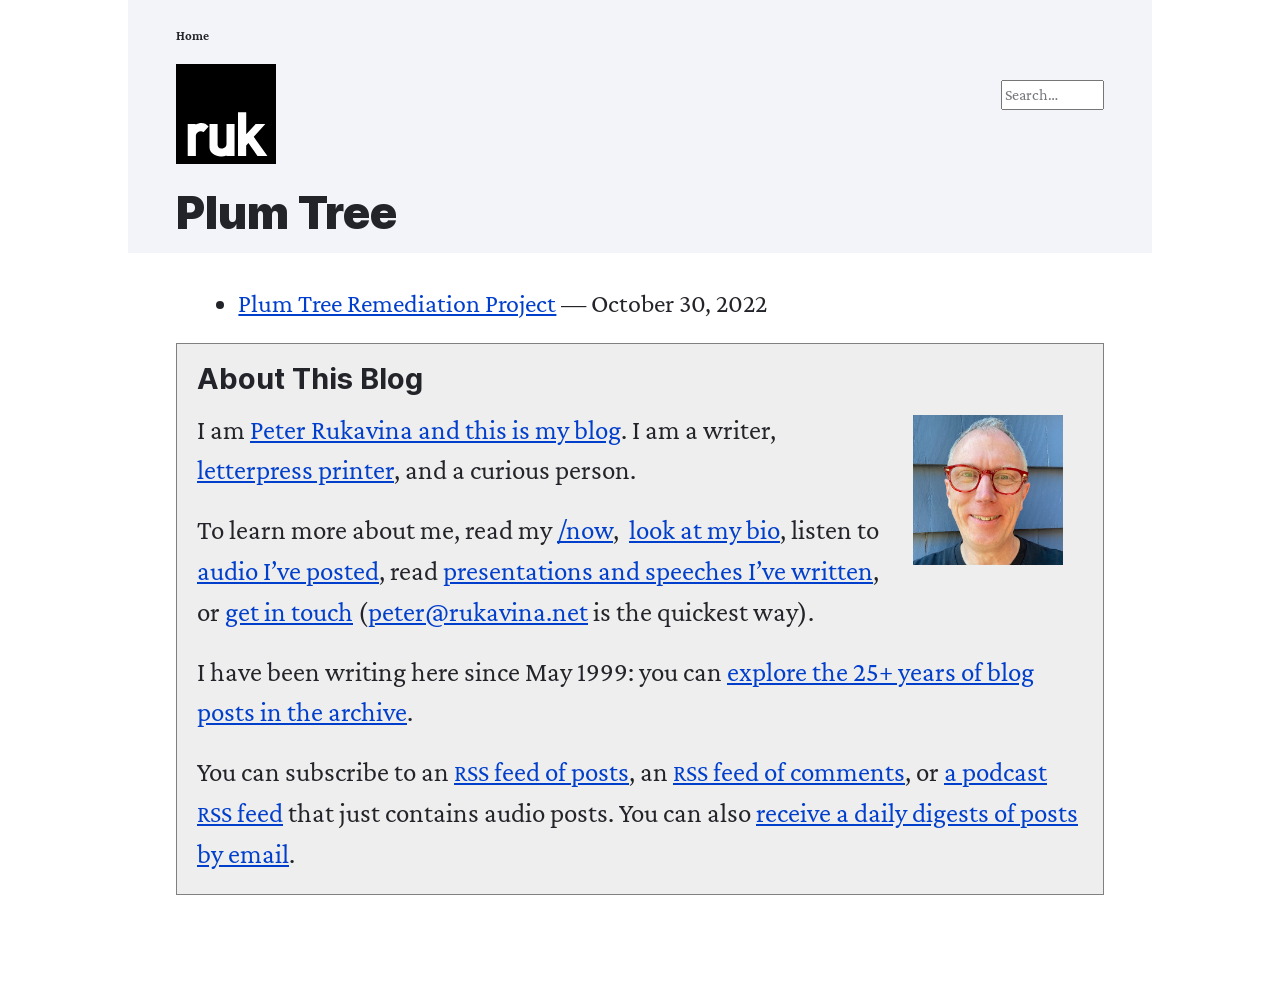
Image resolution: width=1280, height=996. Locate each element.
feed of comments (789, 772)
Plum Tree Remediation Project (397, 303)
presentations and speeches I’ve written (658, 571)
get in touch (289, 612)
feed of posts (541, 772)
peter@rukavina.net (478, 612)
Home (192, 36)
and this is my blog (435, 430)
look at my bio (704, 530)
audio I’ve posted (288, 571)
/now (585, 530)
